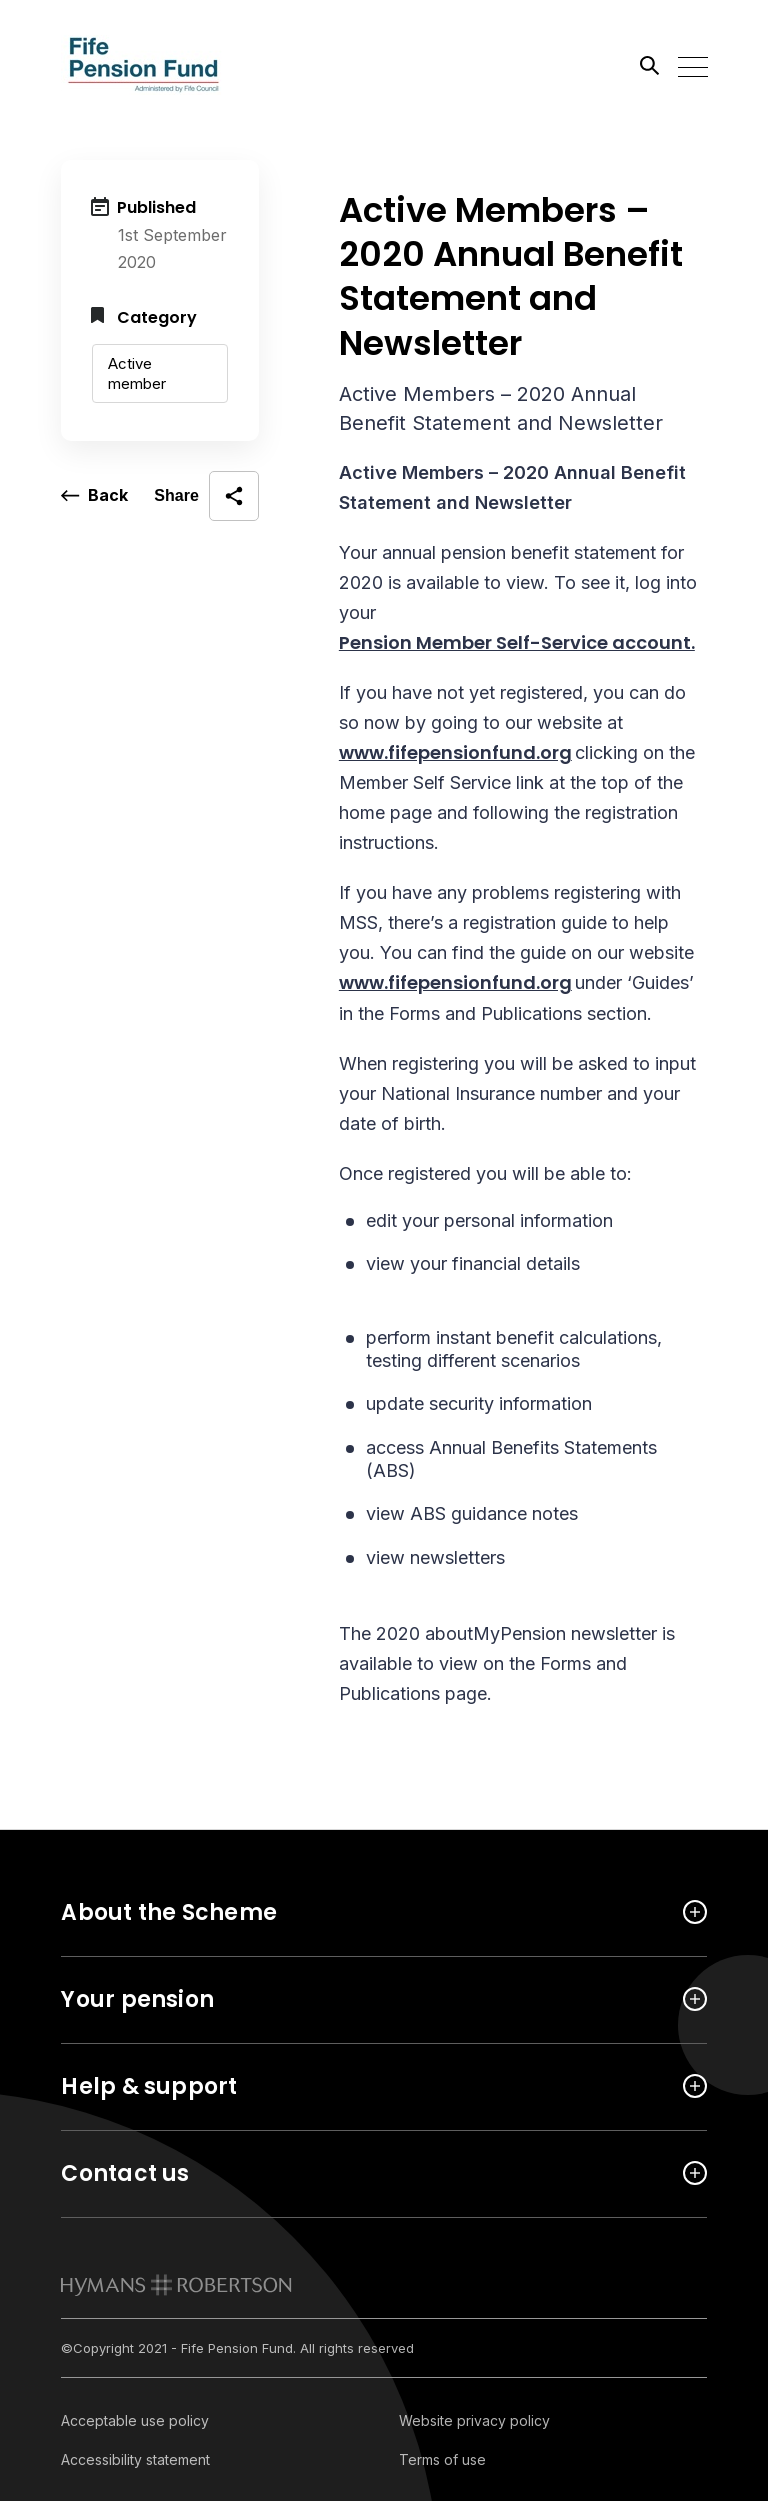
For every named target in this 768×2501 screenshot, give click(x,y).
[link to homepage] (176, 2285)
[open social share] (206, 496)
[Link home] (151, 65)
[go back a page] (94, 496)
